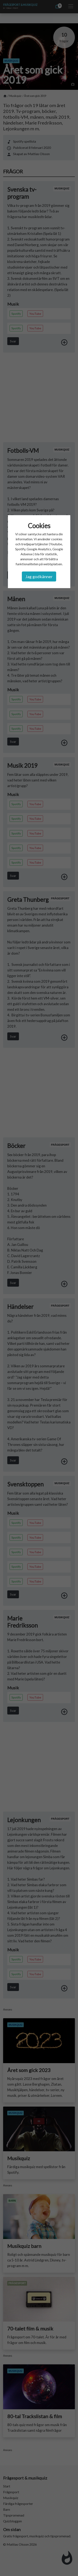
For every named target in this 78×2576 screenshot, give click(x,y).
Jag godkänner (39, 576)
